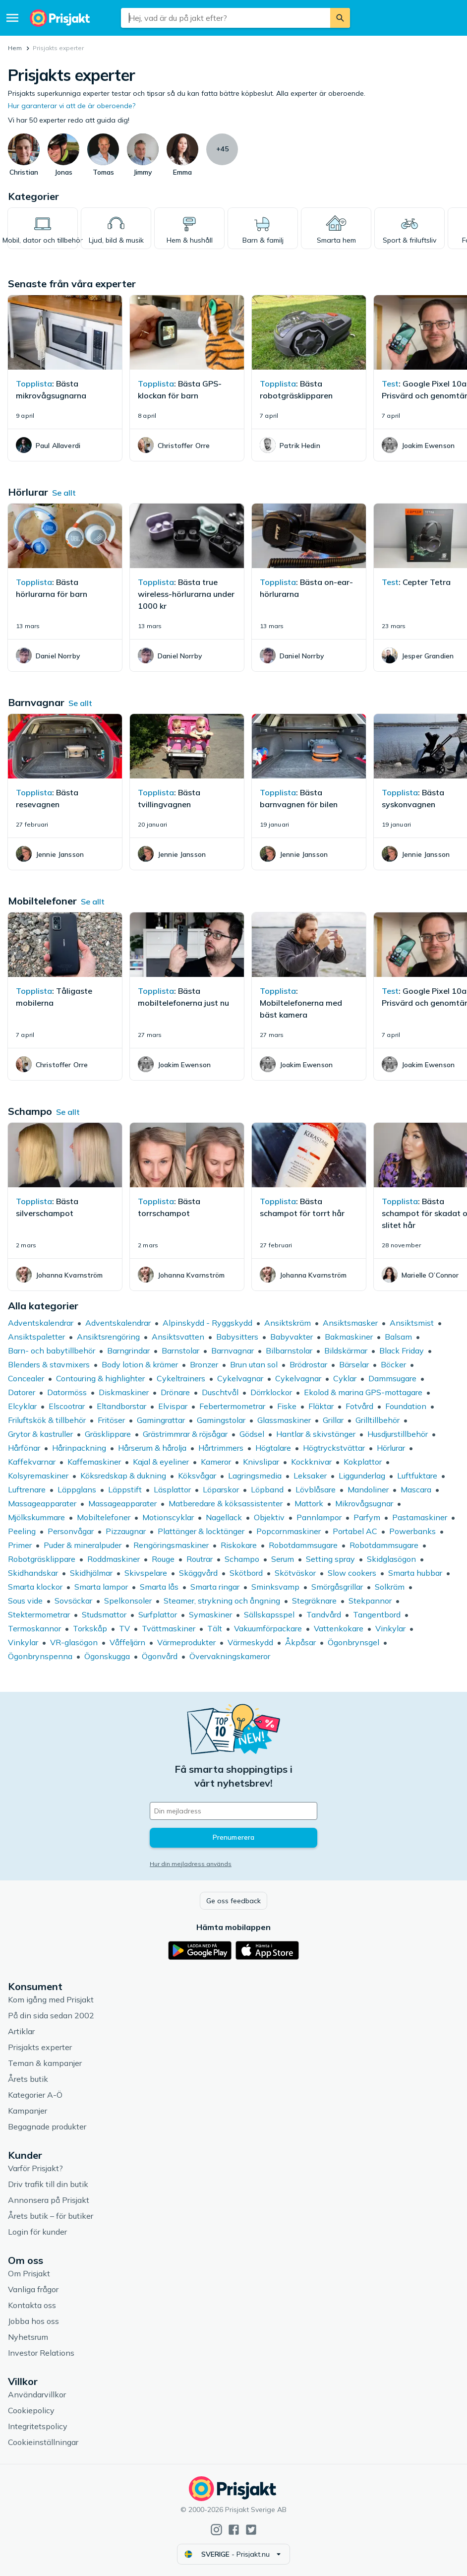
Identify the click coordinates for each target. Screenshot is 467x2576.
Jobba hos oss (33, 2321)
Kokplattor (363, 1462)
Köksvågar (197, 1476)
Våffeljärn (127, 1642)
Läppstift (125, 1489)
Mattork (308, 1503)
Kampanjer (27, 2111)
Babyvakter (291, 1337)
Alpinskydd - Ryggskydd (207, 1323)
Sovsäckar (73, 1601)
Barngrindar (128, 1350)
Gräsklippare (108, 1434)
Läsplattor (172, 1489)
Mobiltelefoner (103, 1517)
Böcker (393, 1364)
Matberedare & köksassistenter (226, 1503)
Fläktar (321, 1406)
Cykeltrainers (181, 1378)
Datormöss (67, 1392)
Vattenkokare (338, 1628)
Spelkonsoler (128, 1601)
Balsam (398, 1337)
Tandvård (323, 1614)
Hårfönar (24, 1448)
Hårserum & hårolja (152, 1448)
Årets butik (28, 2079)
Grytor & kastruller (40, 1434)
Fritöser (111, 1420)
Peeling (22, 1531)
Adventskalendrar (40, 1323)
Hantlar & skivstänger (315, 1434)
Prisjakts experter (40, 2047)
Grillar (333, 1420)
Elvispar (172, 1406)
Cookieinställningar (43, 2442)
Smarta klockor (35, 1587)
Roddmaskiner (113, 1559)
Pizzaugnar (126, 1531)
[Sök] (340, 18)
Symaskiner (210, 1614)
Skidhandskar (33, 1573)
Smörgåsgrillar (337, 1587)
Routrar (199, 1559)
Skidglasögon (391, 1559)
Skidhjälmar (91, 1573)
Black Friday (401, 1350)
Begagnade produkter (47, 2126)
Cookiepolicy (31, 2410)
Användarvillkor (37, 2394)
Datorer (21, 1392)
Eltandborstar (121, 1406)
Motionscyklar (168, 1517)
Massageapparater (42, 1503)
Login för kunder (37, 2232)
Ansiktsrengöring (108, 1337)
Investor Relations (41, 2353)
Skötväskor (295, 1573)
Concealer (26, 1378)
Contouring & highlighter (100, 1378)
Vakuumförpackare (268, 1628)
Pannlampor (319, 1517)
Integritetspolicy (37, 2426)
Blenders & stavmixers (49, 1364)
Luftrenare (27, 1489)
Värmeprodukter (186, 1642)
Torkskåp (90, 1628)
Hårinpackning (79, 1448)
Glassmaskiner (284, 1420)
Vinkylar (390, 1628)
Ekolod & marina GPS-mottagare (363, 1392)
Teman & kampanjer (45, 2063)
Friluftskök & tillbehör (47, 1420)
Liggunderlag (362, 1476)
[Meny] (12, 18)
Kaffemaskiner (94, 1462)
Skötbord (246, 1573)
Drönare (175, 1392)
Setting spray (330, 1559)
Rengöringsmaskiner (171, 1545)
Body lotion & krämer (140, 1364)
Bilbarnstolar (289, 1350)
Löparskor (221, 1489)
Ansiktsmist (412, 1323)
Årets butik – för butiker (50, 2216)
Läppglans (77, 1489)
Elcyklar (22, 1406)
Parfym (366, 1517)
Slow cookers (352, 1573)
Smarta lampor (101, 1587)
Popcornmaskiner (288, 1531)
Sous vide (25, 1601)
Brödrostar (308, 1364)
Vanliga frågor (33, 2289)
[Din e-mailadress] (233, 1811)
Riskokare (239, 1545)
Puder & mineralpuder (82, 1545)
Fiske (286, 1406)
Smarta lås (159, 1587)
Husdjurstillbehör (397, 1434)
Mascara (416, 1489)
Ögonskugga (107, 1656)
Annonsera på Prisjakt (48, 2200)
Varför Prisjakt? (35, 2168)
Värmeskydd (250, 1642)
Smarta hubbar (415, 1573)
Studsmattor (104, 1614)
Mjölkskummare (36, 1517)
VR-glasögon (74, 1642)
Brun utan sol (254, 1364)
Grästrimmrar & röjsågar (185, 1434)
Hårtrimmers (220, 1448)
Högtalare (273, 1448)
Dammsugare (392, 1378)
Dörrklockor (271, 1392)
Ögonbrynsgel (353, 1642)
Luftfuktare (417, 1476)
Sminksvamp (275, 1587)
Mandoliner (368, 1489)
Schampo (242, 1559)
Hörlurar (391, 1448)
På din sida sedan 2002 (51, 2015)
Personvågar (71, 1531)
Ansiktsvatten (178, 1337)
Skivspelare (145, 1573)
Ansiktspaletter (36, 1337)
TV (124, 1628)
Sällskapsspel (269, 1614)
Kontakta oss (32, 2305)
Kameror (216, 1462)
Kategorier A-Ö (35, 2095)
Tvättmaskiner (168, 1628)
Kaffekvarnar (32, 1462)
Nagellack (224, 1517)
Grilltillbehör (377, 1420)
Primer (20, 1545)
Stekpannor (370, 1601)
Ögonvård (159, 1656)
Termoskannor (34, 1628)
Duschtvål (220, 1392)
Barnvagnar (232, 1350)
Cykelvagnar (240, 1378)
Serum (282, 1559)
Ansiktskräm (287, 1323)
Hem (15, 48)
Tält (214, 1628)
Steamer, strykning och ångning (222, 1601)
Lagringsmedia (255, 1476)
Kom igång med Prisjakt (51, 1999)
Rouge (163, 1559)
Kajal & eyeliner (161, 1462)
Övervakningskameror (229, 1656)
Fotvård (359, 1406)
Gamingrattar (161, 1420)
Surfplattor (157, 1614)
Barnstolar (180, 1350)
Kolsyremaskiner (38, 1476)
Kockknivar (311, 1462)
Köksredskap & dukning (123, 1476)
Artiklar (21, 2031)
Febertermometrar (232, 1406)
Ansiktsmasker (350, 1323)
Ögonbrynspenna (40, 1656)
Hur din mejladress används (191, 1864)
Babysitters (237, 1337)
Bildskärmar (345, 1350)
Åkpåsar (300, 1642)
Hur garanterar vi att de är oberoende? (71, 105)
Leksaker (310, 1476)
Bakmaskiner (349, 1337)
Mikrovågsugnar (364, 1503)
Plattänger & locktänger (201, 1531)
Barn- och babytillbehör (51, 1350)
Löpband (267, 1489)
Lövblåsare (315, 1489)
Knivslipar (261, 1462)
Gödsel (251, 1434)
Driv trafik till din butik (48, 2184)
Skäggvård (198, 1573)
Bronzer (204, 1364)
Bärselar (354, 1364)
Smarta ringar (214, 1587)
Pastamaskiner (419, 1517)
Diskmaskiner (124, 1392)
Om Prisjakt (29, 2273)
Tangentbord (377, 1614)
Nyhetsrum (28, 2337)
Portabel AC (355, 1531)
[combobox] (225, 18)
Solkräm (390, 1587)
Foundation (405, 1406)
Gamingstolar (221, 1420)
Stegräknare (314, 1601)
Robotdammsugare (303, 1545)
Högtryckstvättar (334, 1448)
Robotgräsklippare (41, 1559)
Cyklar (344, 1378)
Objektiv (269, 1517)
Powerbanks (412, 1531)
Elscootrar (67, 1406)
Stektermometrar (39, 1614)
